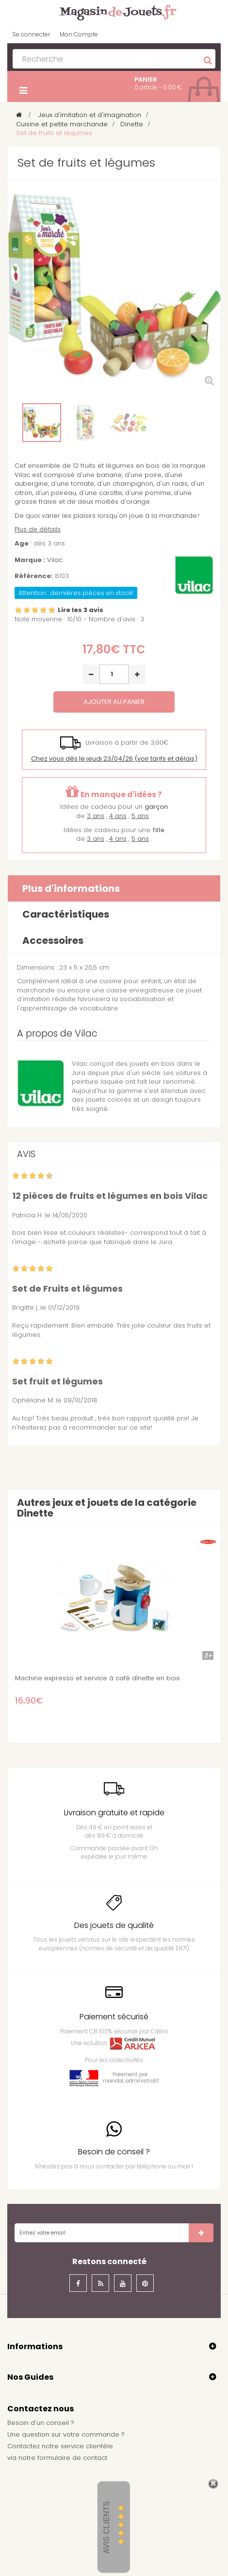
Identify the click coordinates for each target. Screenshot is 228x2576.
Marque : (30, 560)
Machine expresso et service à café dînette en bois (97, 1678)
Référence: (34, 576)
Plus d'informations (71, 888)
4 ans (118, 815)
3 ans (95, 815)
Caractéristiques (65, 914)
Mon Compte (79, 34)
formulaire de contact (72, 2457)
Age (22, 543)
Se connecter (31, 34)
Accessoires (52, 940)
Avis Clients (106, 2527)
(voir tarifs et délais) (114, 758)
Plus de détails (38, 529)
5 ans (140, 815)
